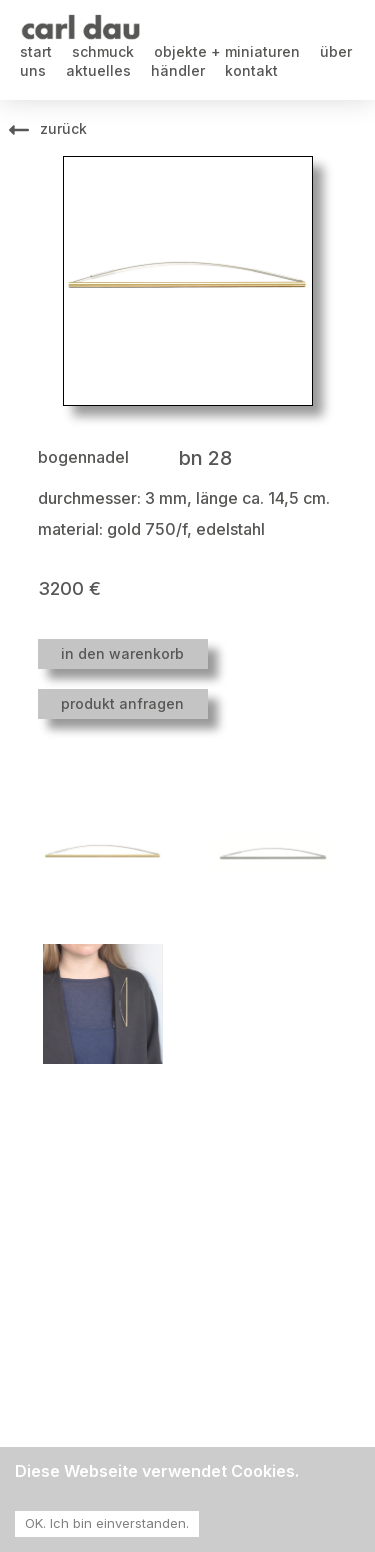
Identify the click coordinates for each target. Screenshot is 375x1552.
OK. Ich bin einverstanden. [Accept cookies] (107, 1523)
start (36, 51)
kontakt (251, 70)
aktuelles (98, 70)
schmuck (103, 51)
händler (178, 70)
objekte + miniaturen (227, 51)
